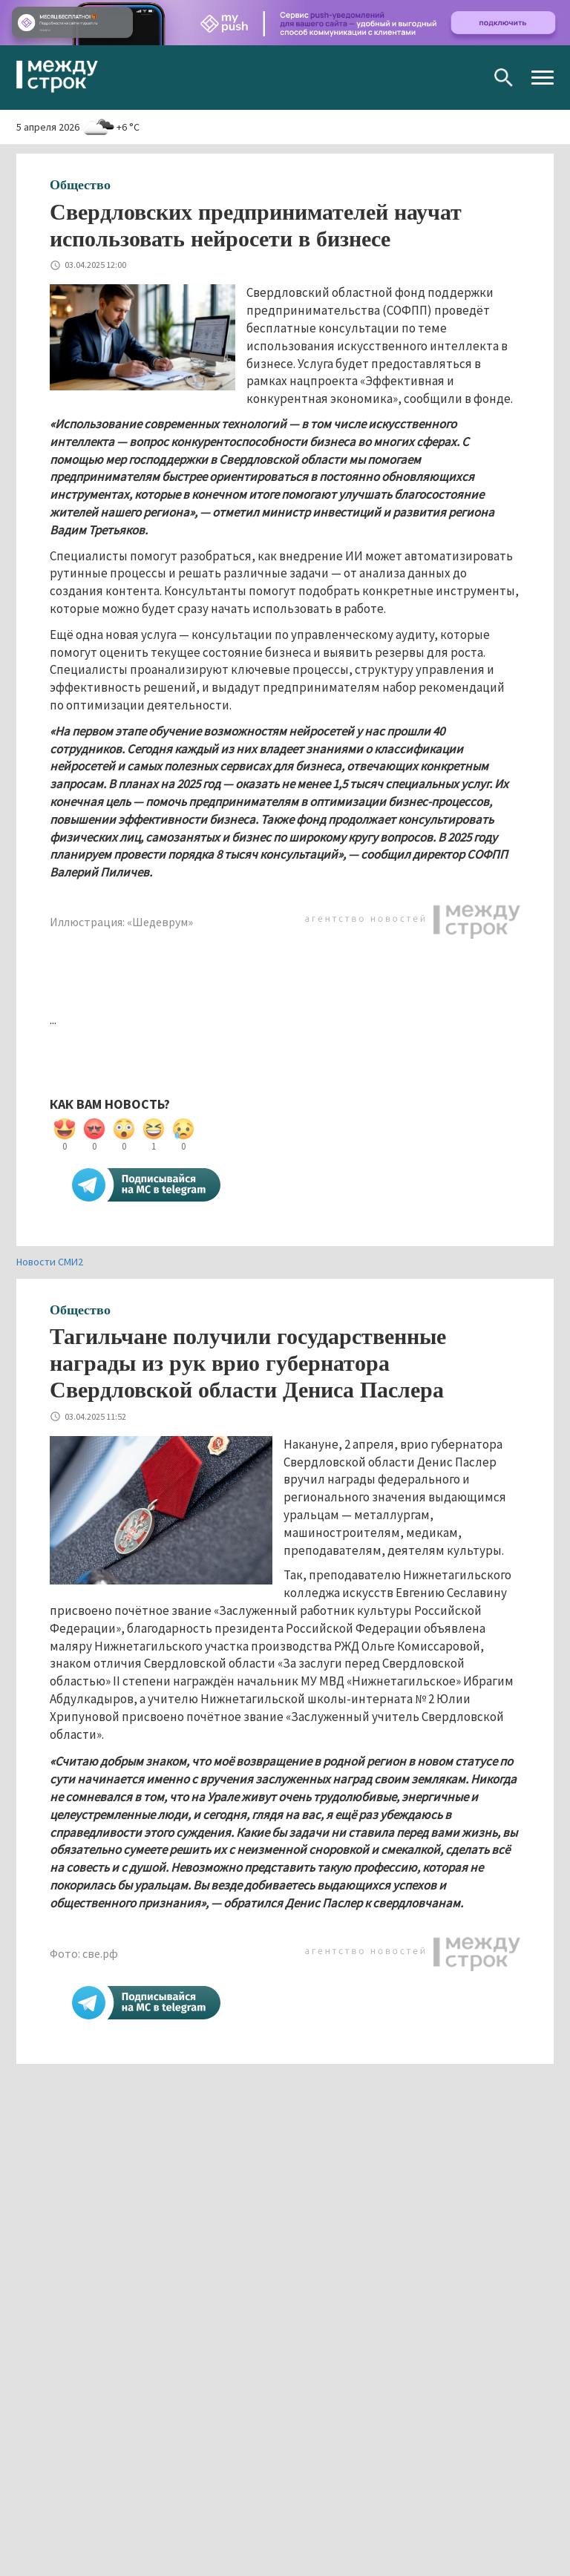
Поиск (503, 77)
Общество (80, 184)
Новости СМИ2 (49, 1261)
